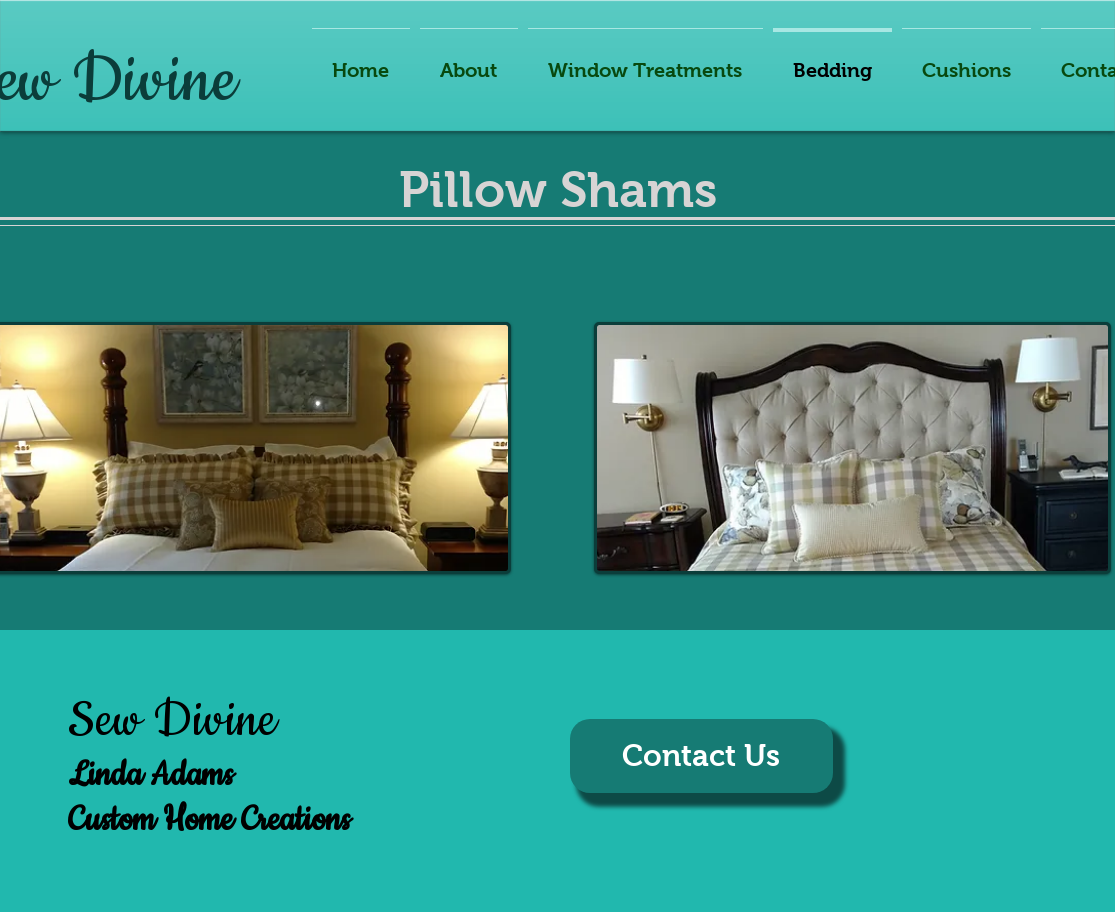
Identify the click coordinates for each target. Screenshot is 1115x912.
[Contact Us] (701, 756)
